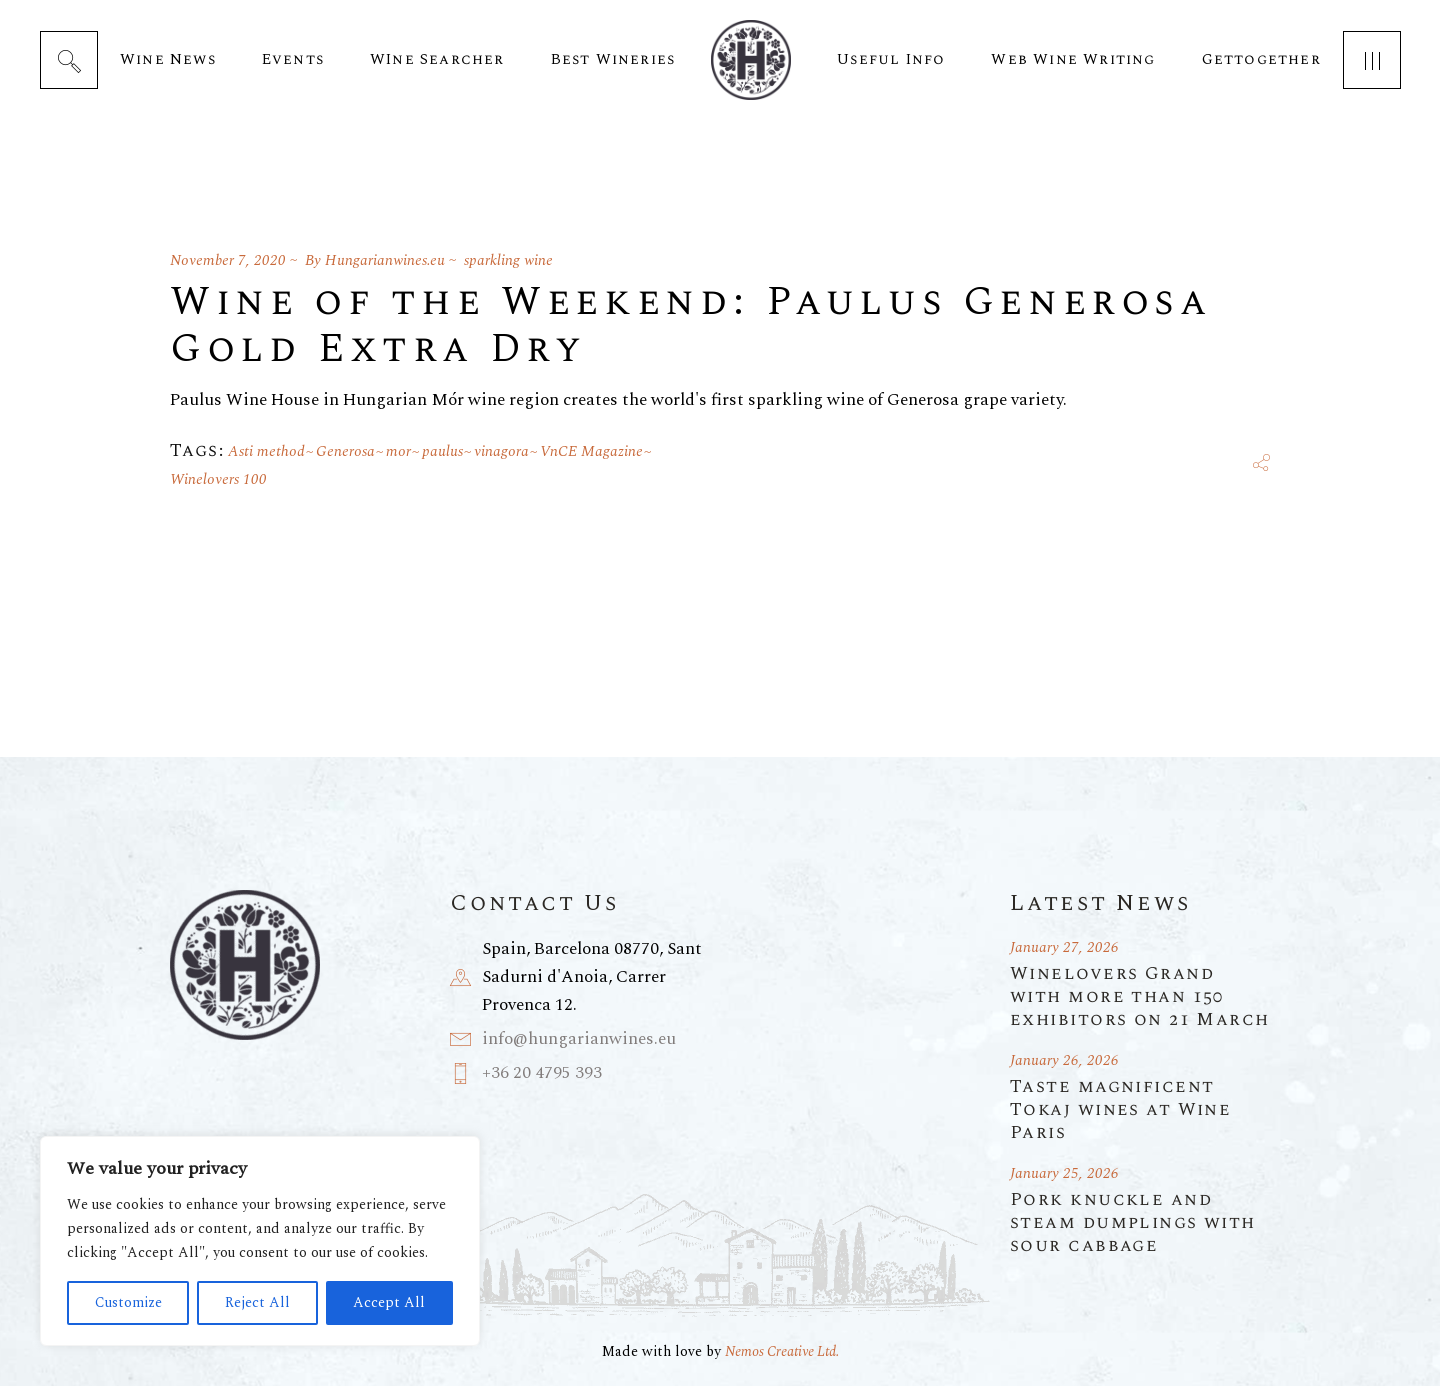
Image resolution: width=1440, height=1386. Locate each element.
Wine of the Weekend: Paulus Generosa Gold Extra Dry (691, 326)
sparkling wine (508, 260)
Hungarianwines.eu (385, 260)
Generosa (345, 451)
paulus (442, 451)
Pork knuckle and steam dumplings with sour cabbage (1133, 1222)
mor (398, 451)
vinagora (501, 451)
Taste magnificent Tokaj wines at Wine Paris (1120, 1109)
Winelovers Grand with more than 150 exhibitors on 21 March (1140, 996)
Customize (128, 1302)
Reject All (257, 1302)
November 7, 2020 (228, 260)
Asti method (266, 451)
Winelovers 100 (218, 479)
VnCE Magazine (591, 451)
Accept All (389, 1302)
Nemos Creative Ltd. (782, 1351)
